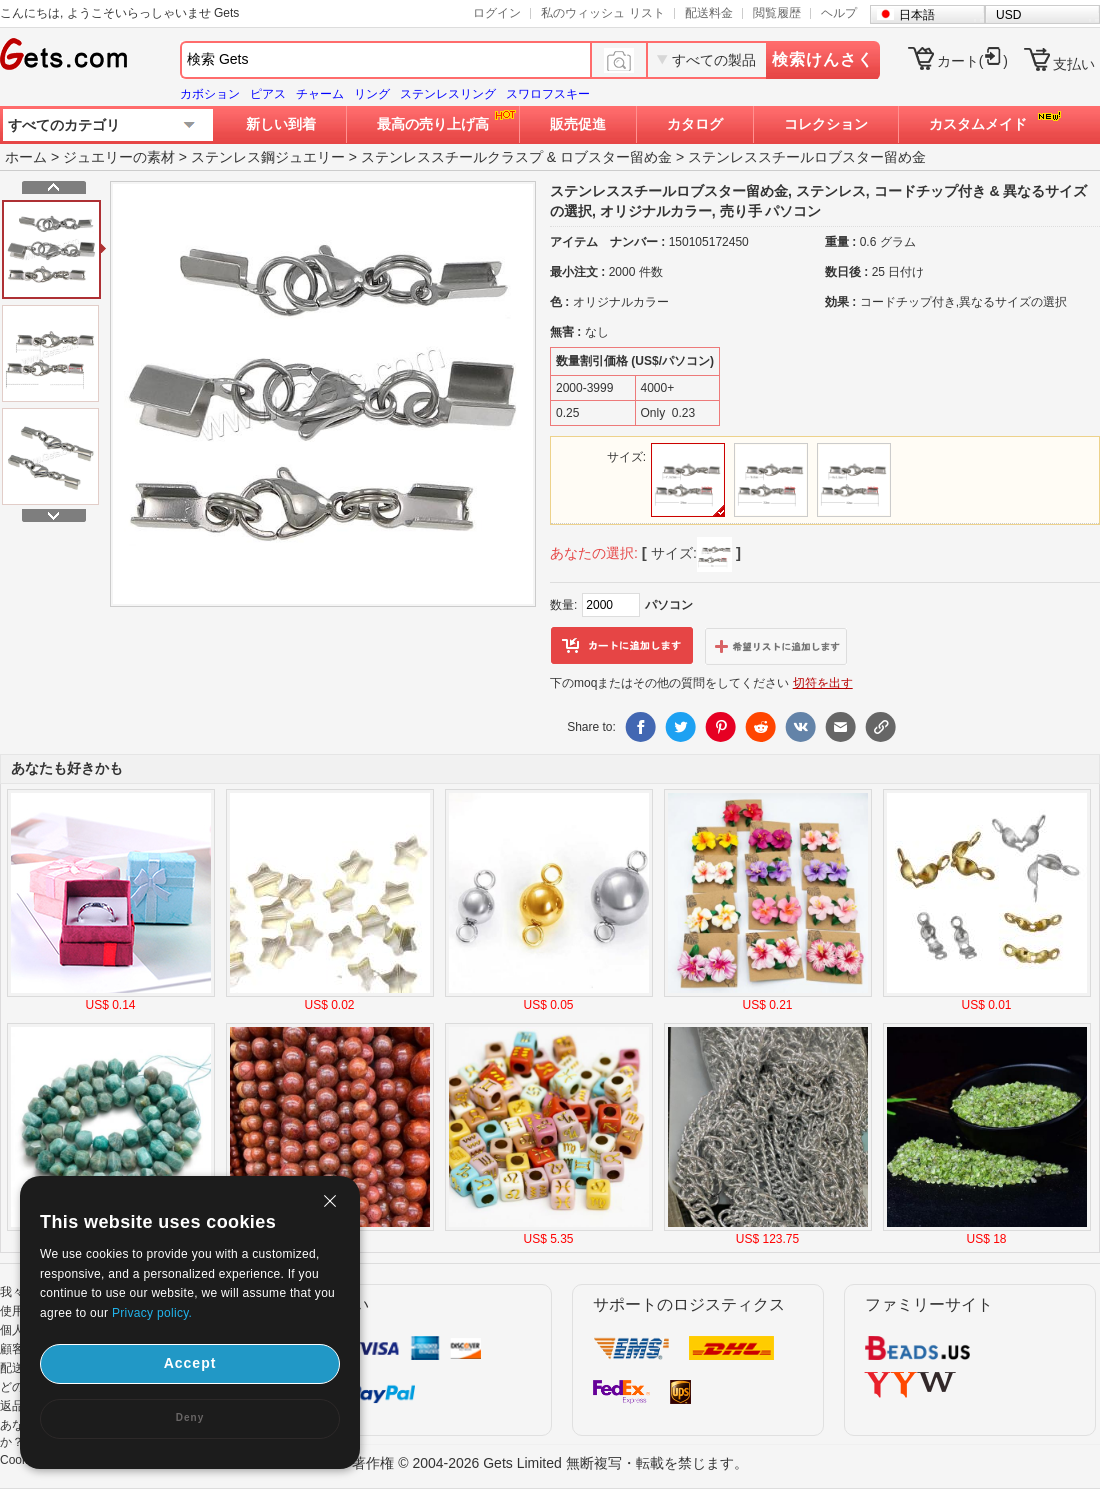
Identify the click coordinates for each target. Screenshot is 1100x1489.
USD (1008, 15)
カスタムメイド (978, 124)
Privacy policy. (152, 1313)
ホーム (26, 157)
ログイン (497, 13)
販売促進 (578, 124)
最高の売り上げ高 (433, 124)
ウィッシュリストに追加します (776, 646)
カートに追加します (622, 646)
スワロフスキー (548, 94)
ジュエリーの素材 (119, 157)
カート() (972, 61)
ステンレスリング (448, 94)
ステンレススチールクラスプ (452, 157)
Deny (190, 1417)
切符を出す (823, 683)
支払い (1074, 64)
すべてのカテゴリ (64, 125)
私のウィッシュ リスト (602, 13)
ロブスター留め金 (616, 157)
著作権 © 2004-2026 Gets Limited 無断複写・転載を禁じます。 (549, 1463)
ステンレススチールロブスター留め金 (807, 157)
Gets (63, 54)
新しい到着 (281, 124)
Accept (190, 1363)
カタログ (695, 124)
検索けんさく (823, 59)
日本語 (917, 15)
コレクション (826, 124)
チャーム (320, 94)
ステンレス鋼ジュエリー (268, 157)
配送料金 (709, 13)
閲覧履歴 (777, 13)
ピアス (268, 94)
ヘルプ (839, 13)
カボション (210, 94)
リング (372, 94)
